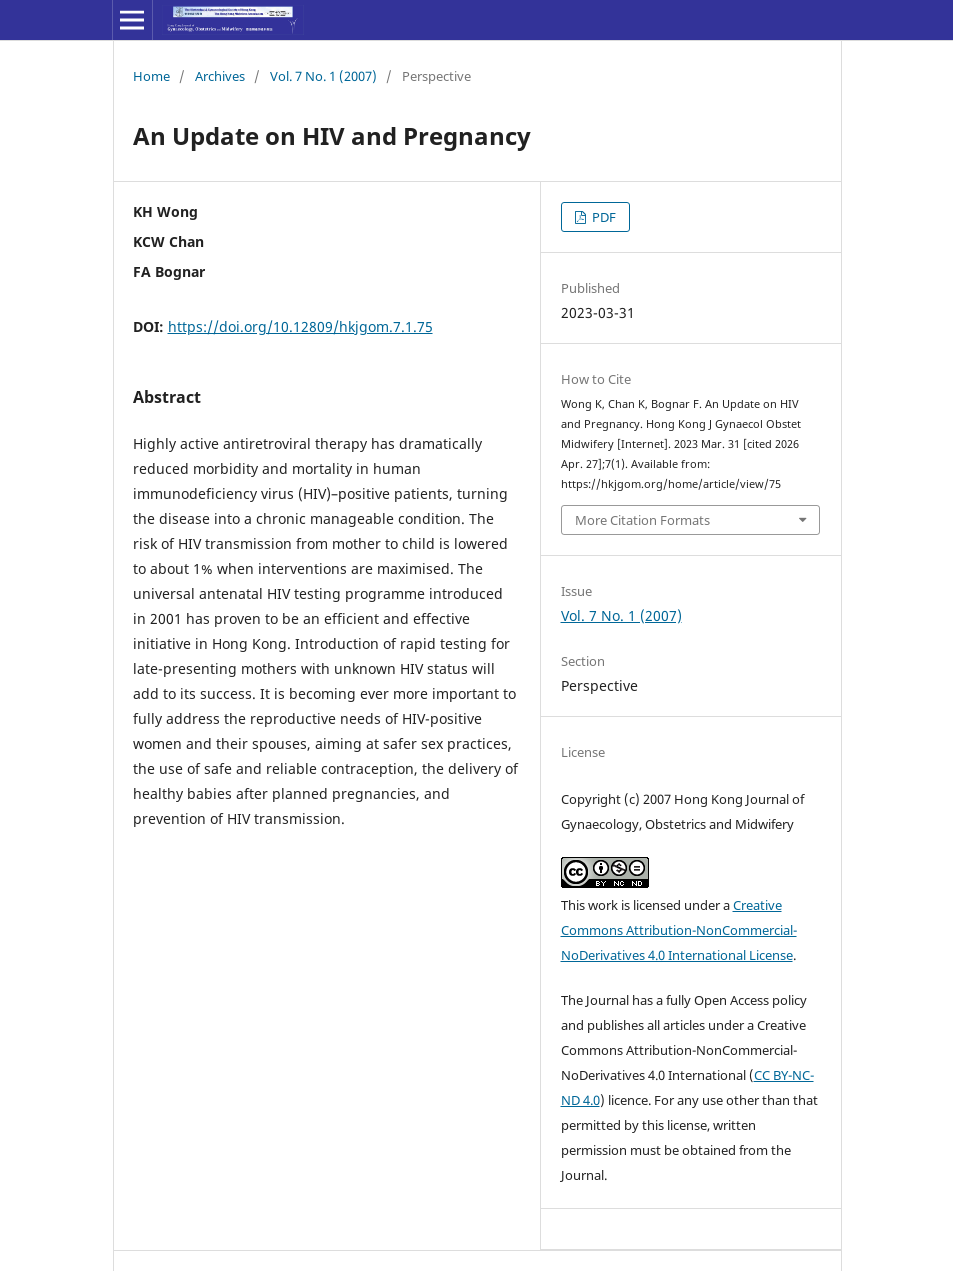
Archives (220, 76)
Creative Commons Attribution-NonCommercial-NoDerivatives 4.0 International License (679, 930)
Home (151, 76)
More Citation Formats (642, 520)
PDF (602, 217)
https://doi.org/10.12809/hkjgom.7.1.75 (300, 326)
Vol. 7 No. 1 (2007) (323, 76)
